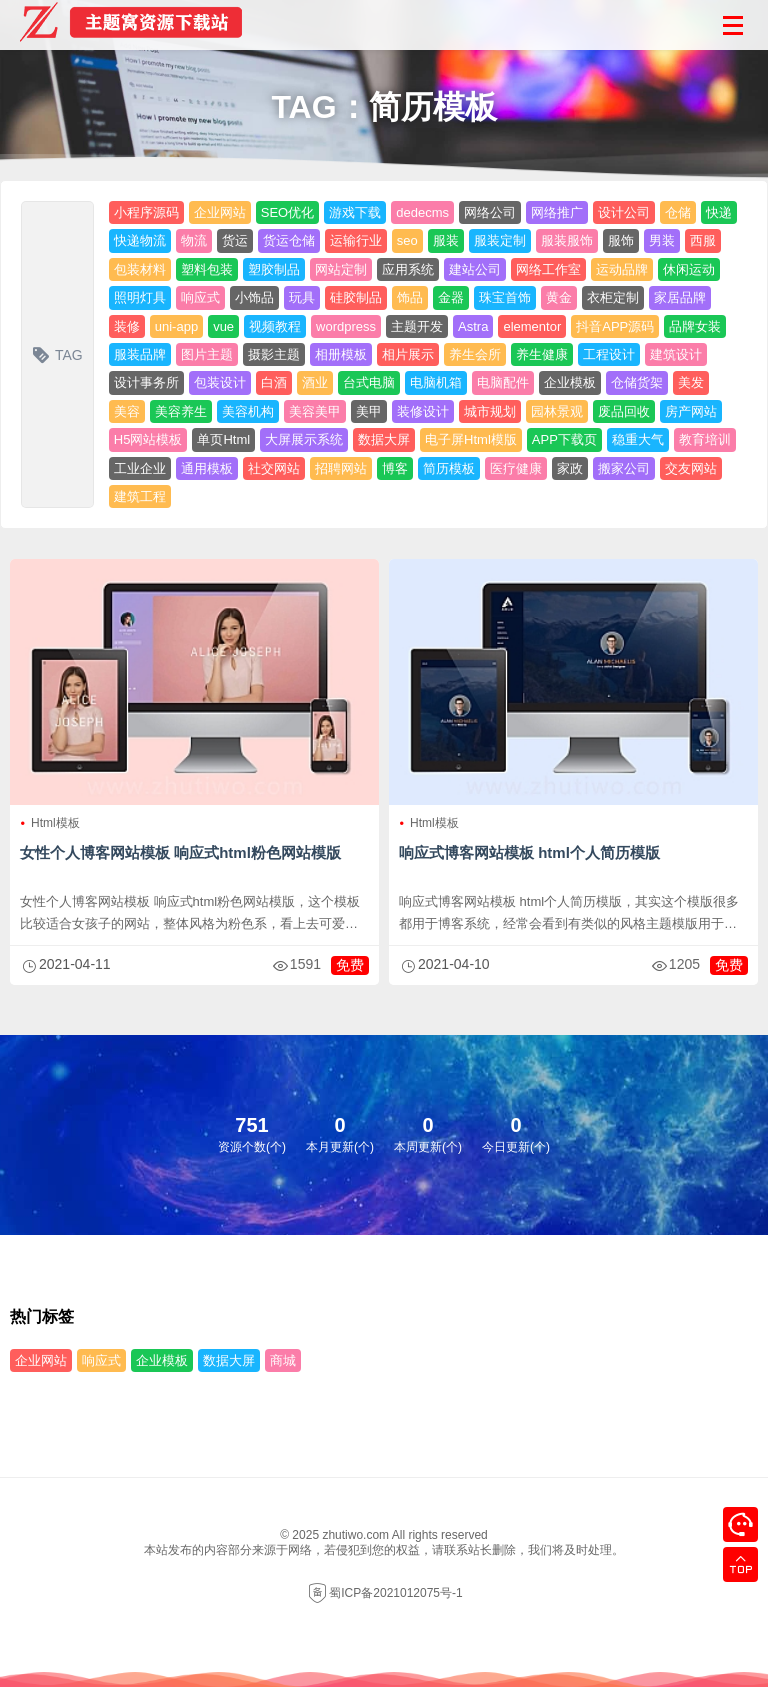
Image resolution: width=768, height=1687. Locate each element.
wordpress (346, 326)
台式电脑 (369, 382)
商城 (283, 1360)
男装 (662, 240)
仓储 (678, 212)
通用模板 (207, 468)
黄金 (559, 297)
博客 (395, 468)
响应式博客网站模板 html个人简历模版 (529, 852)
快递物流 (140, 240)
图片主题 (207, 354)
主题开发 (417, 326)
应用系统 (408, 269)
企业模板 (570, 382)
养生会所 (475, 354)
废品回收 (624, 411)
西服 (703, 240)
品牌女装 (695, 326)
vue (223, 326)
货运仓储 (289, 240)
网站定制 (341, 269)
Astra (473, 326)
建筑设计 (676, 354)
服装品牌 (140, 354)
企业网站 (220, 212)
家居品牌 (680, 297)
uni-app (176, 326)
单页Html (223, 439)
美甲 (369, 411)
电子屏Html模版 (471, 439)
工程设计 (609, 354)
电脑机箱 (436, 382)
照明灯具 (140, 297)
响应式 (200, 297)
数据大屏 (384, 439)
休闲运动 (689, 269)
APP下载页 (564, 439)
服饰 (621, 240)
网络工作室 (548, 269)
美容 (127, 411)
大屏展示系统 (304, 439)
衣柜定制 (613, 297)
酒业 (315, 382)
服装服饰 (567, 240)
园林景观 (557, 411)
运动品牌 (622, 269)
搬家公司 (624, 468)
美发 (691, 382)
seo (407, 240)
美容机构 (248, 411)
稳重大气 (638, 439)
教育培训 (705, 439)
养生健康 (542, 354)
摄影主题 (274, 354)
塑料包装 (207, 269)
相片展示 (408, 354)
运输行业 (356, 240)
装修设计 (423, 411)
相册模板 (341, 354)
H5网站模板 (148, 439)
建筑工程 (140, 496)
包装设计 (220, 382)
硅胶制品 (356, 297)
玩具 (302, 297)
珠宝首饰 (505, 297)
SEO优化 (287, 212)
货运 (235, 240)
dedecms (422, 212)
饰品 (410, 297)
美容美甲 (315, 411)
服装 (446, 240)
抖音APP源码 (615, 326)
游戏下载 (355, 212)
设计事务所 (146, 382)
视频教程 (275, 326)
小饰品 (254, 297)
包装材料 (140, 269)
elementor (532, 326)
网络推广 (557, 212)
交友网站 (691, 468)
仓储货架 (637, 382)
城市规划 (490, 411)
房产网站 (691, 411)
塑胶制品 (274, 269)
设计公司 (624, 212)
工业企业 (140, 468)
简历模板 (449, 468)
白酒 (274, 382)
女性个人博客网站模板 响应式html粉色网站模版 (180, 852)
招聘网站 (341, 468)
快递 (719, 212)
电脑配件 (503, 382)
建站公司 (475, 269)
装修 (127, 326)
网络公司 (490, 212)
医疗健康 (516, 468)
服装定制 (500, 240)
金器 (451, 297)
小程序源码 (146, 212)
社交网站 (274, 468)
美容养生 (181, 411)
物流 (194, 240)
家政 (570, 468)
